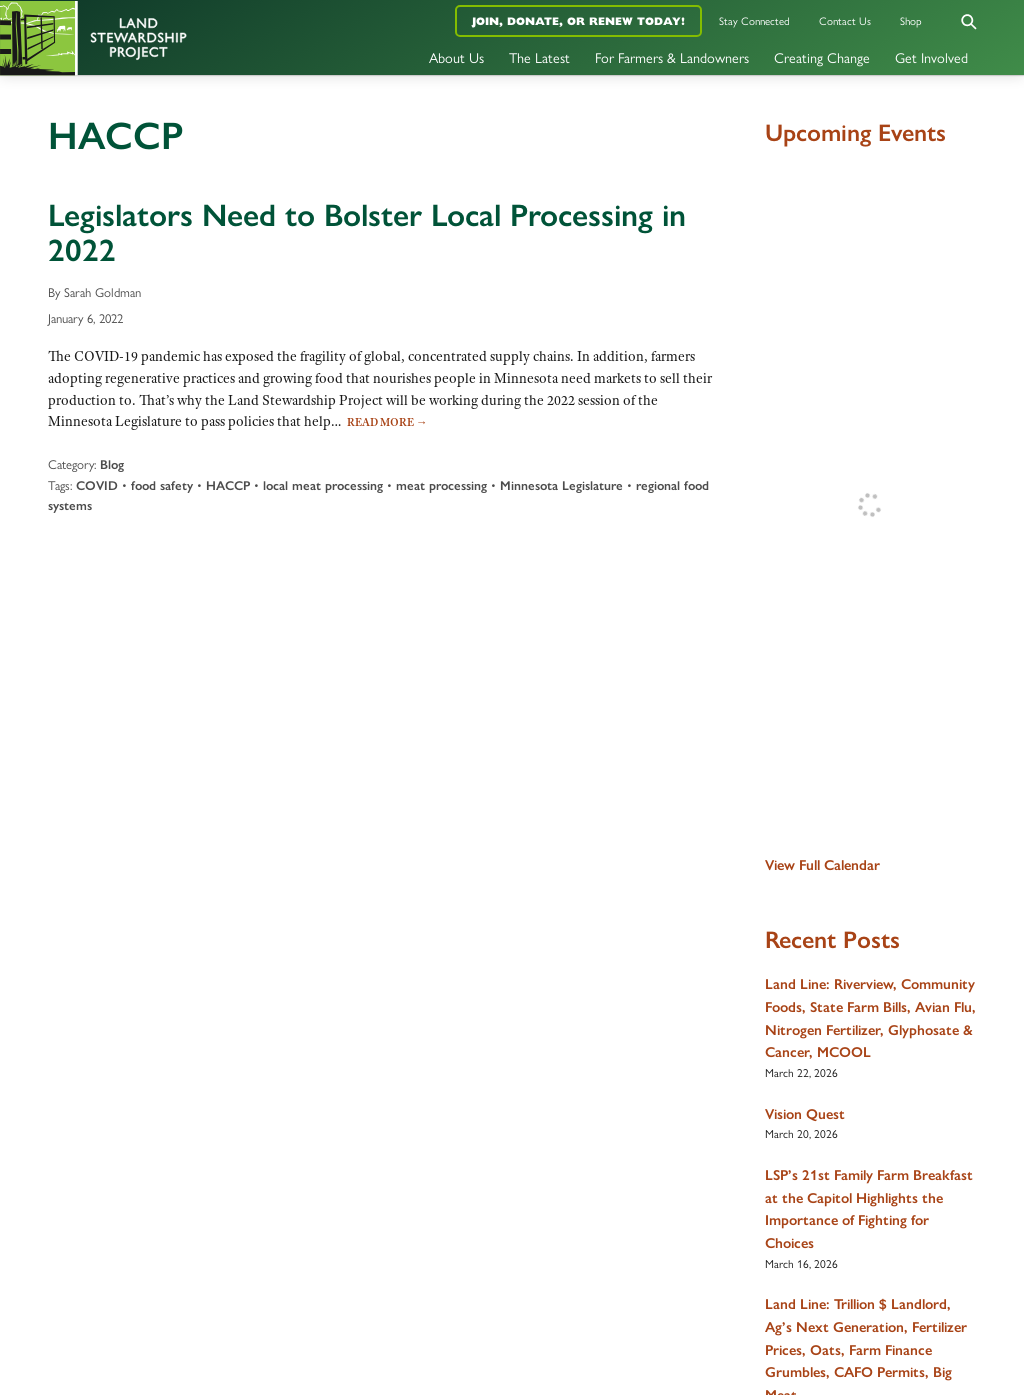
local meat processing (323, 485)
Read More (387, 422)
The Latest (539, 57)
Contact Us (845, 20)
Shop (911, 20)
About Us (456, 57)
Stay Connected (754, 20)
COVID (97, 485)
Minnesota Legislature (561, 485)
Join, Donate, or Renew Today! (578, 21)
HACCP (228, 485)
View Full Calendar (822, 865)
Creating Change (822, 57)
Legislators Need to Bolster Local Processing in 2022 (367, 232)
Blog (112, 464)
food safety (162, 485)
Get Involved (931, 57)
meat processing (441, 485)
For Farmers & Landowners (672, 57)
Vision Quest (805, 1114)
